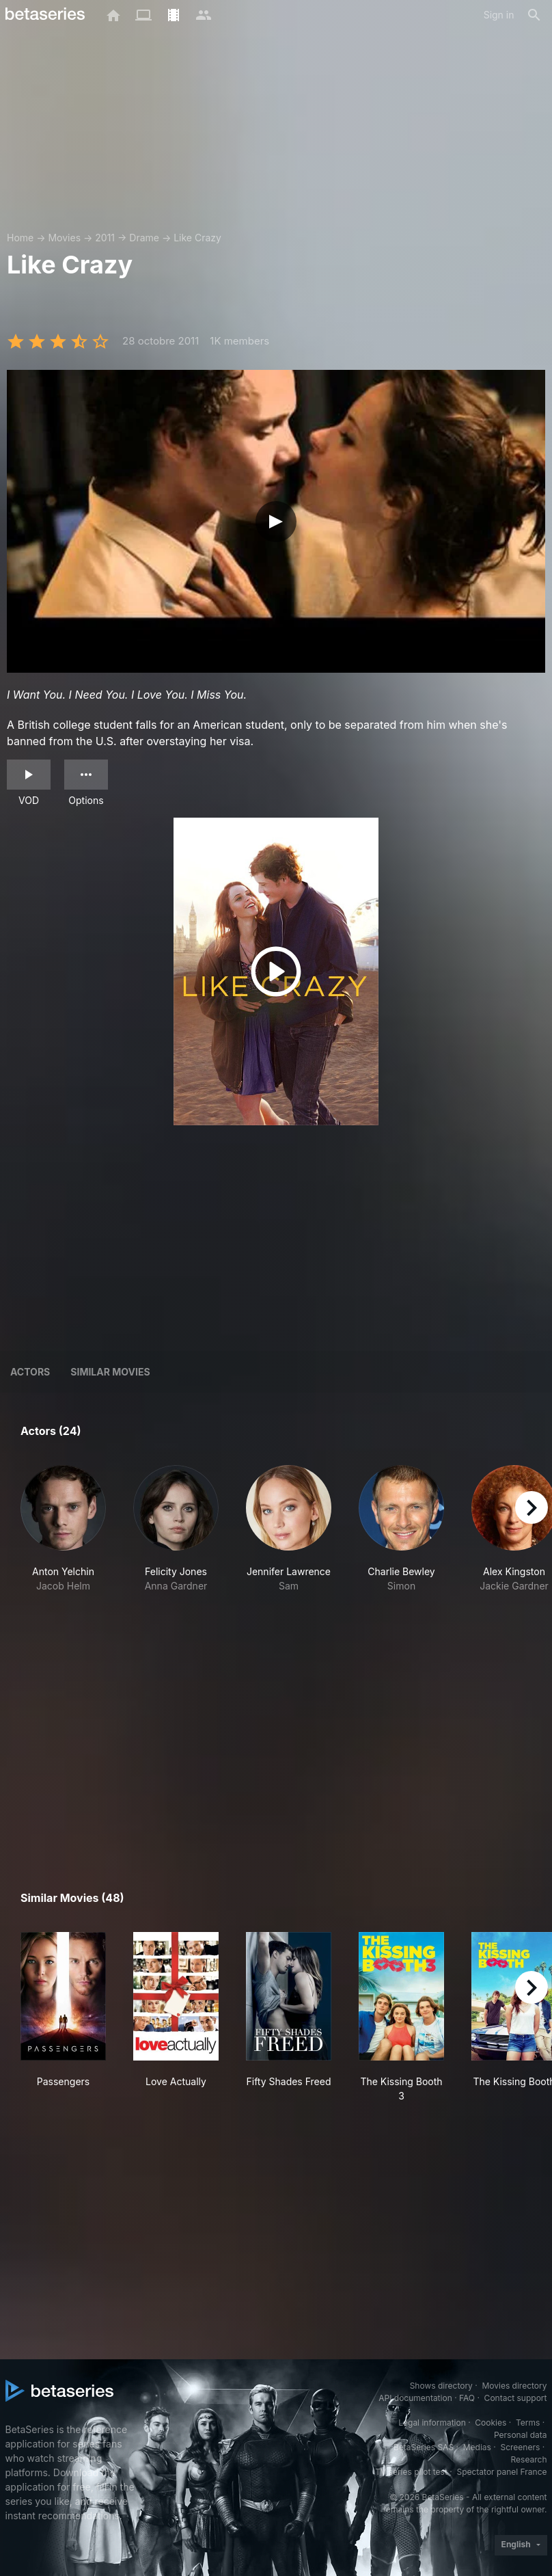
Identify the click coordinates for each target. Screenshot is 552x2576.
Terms (528, 2422)
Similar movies (110, 1372)
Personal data (520, 2435)
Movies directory (514, 2385)
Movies (64, 237)
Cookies (490, 2422)
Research (529, 2459)
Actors (30, 1372)
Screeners (520, 2447)
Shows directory (441, 2385)
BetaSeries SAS (424, 2447)
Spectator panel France (501, 2472)
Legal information (432, 2422)
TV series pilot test (411, 2472)
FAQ (467, 2398)
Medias (477, 2447)
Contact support (515, 2398)
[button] (63, 1550)
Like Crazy (197, 237)
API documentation (415, 2398)
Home (20, 237)
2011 (105, 237)
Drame (144, 237)
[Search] (534, 15)
